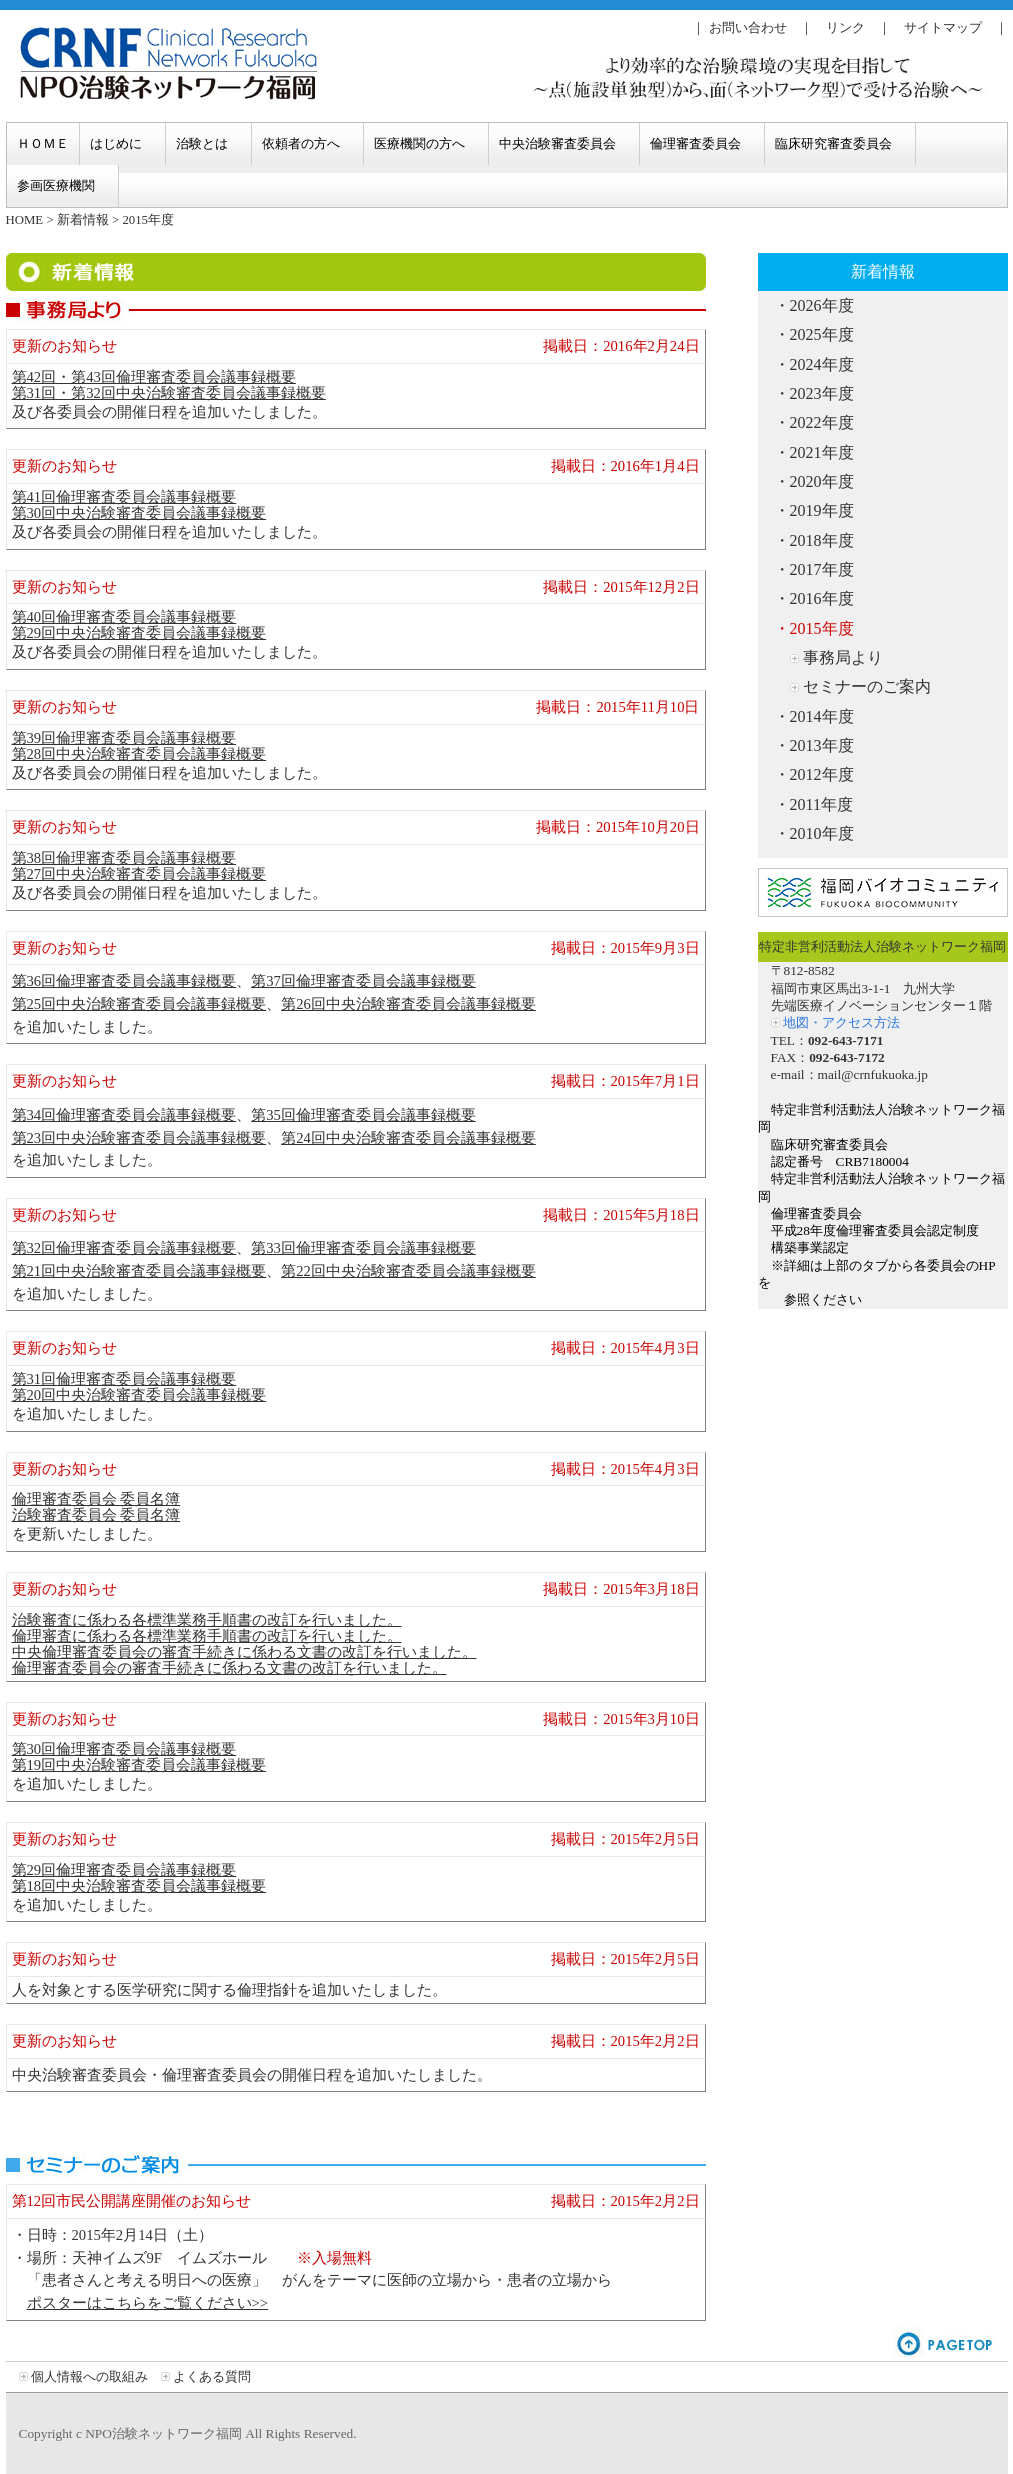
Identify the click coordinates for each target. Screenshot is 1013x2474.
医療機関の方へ (419, 143)
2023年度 (822, 393)
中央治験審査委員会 (557, 143)
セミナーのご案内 (867, 686)
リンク (845, 27)
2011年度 (821, 804)
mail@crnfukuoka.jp (873, 1074)
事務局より (843, 657)
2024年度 (822, 364)
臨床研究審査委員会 (833, 143)
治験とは (202, 143)
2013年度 (822, 745)
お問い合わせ (748, 27)
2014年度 (822, 716)
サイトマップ (943, 27)
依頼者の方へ (301, 143)
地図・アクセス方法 (841, 1022)
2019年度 (822, 510)
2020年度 (822, 481)
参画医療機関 (56, 185)
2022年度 (822, 422)
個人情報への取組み (89, 2376)
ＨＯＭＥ (43, 143)
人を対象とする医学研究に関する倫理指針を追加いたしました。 (229, 1990)
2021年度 (822, 452)
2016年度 (822, 598)
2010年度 (822, 833)
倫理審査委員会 (695, 143)
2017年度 (822, 569)
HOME (25, 220)
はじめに (116, 143)
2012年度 (822, 774)
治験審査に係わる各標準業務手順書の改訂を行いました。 (207, 1620)
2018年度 (822, 540)
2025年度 (822, 334)
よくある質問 (212, 2376)
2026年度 (822, 305)
